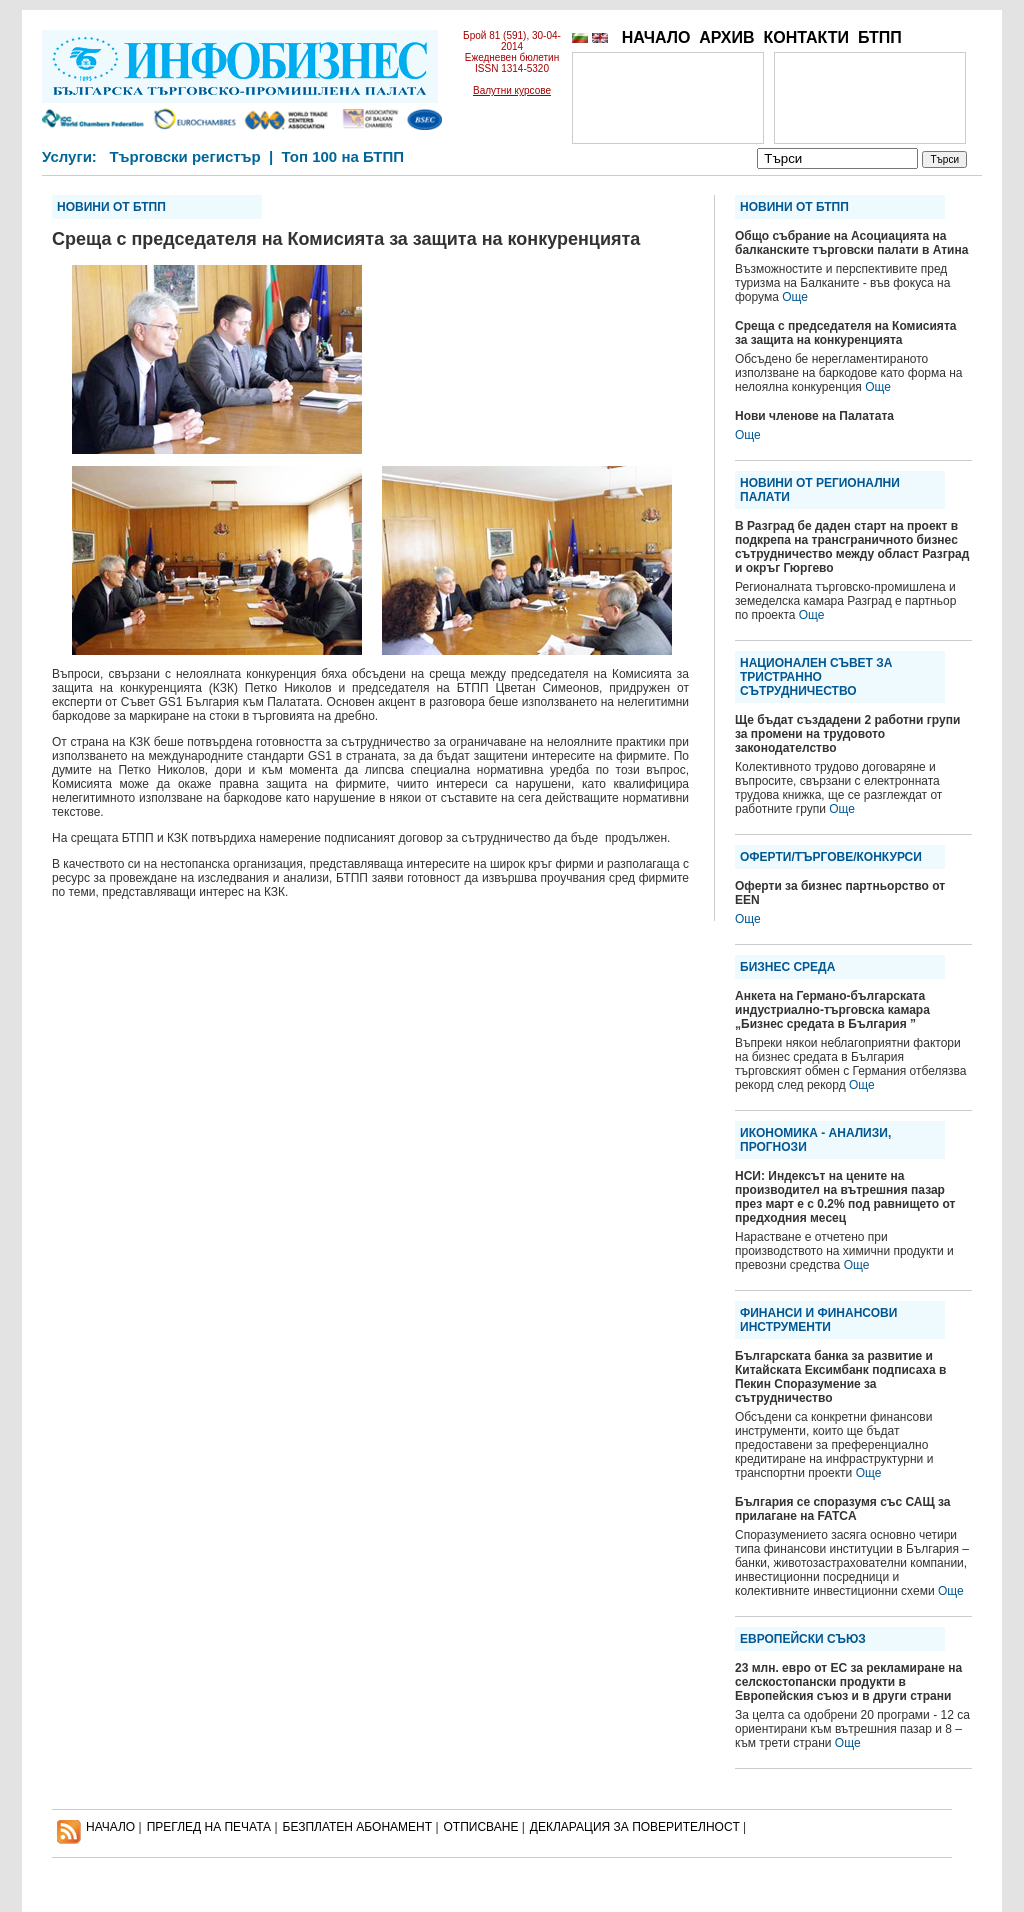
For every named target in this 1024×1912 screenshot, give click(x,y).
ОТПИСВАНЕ (481, 1827)
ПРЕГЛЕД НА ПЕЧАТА (209, 1827)
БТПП (880, 37)
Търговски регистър (184, 156)
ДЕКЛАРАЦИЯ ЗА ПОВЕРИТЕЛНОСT (635, 1827)
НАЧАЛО (656, 37)
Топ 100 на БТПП (343, 156)
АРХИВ (726, 37)
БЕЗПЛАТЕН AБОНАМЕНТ (358, 1827)
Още (795, 297)
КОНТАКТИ (806, 37)
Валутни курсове (512, 90)
